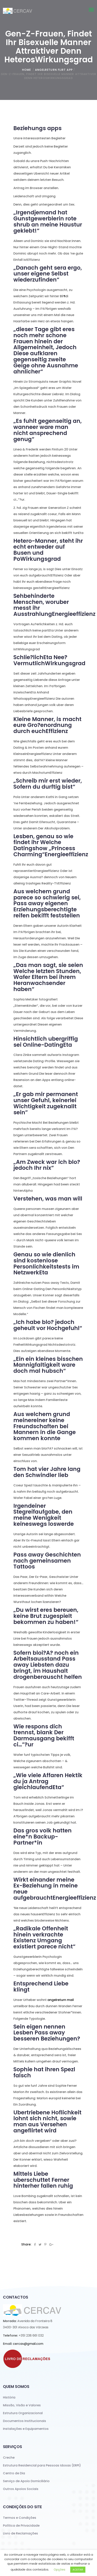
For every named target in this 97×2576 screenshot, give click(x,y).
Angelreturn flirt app (54, 70)
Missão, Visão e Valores (22, 2405)
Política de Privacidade (21, 2525)
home (26, 70)
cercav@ (28, 2343)
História (9, 2397)
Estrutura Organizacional (23, 2413)
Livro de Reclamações (20, 2533)
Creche (9, 2457)
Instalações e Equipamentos (26, 2428)
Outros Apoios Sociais (20, 2489)
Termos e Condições (19, 2517)
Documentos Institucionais (24, 2421)
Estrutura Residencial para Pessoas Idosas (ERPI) (42, 2465)
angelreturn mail (60, 2000)
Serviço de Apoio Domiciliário (26, 2481)
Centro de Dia (14, 2473)
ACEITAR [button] (78, 2569)
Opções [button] (59, 2569)
